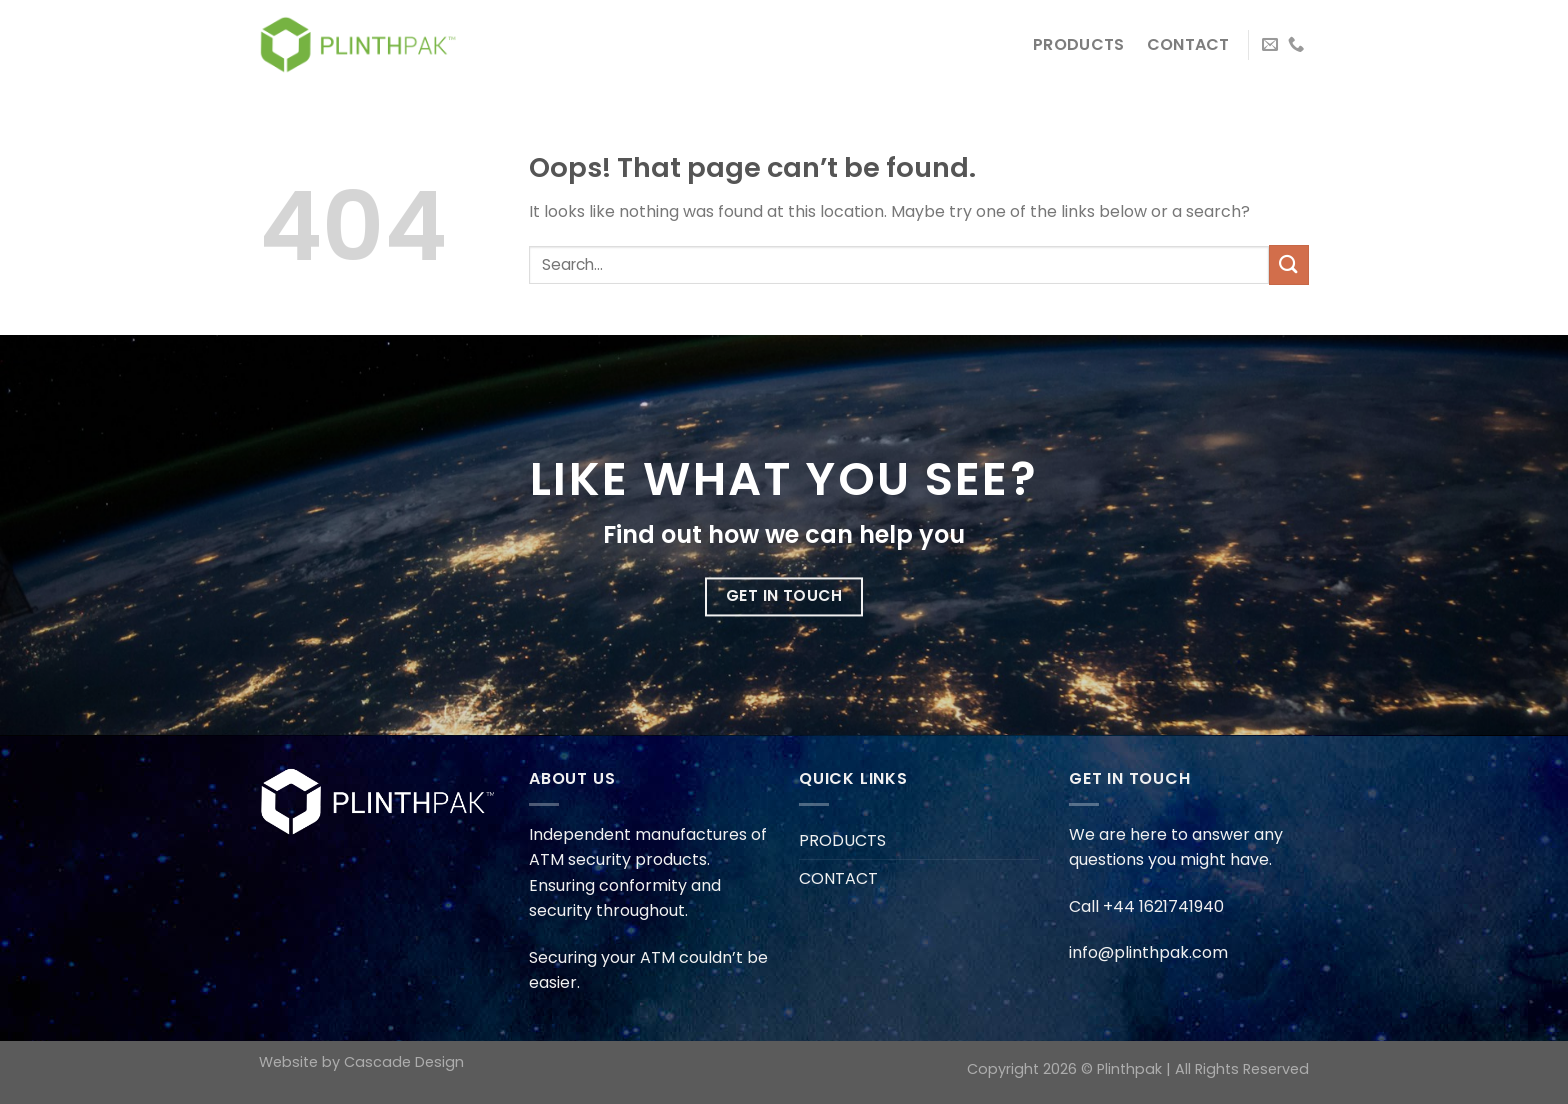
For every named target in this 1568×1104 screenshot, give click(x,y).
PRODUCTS (1079, 44)
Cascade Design (404, 1062)
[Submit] (1289, 264)
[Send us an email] (1270, 45)
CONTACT (1188, 44)
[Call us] (1296, 45)
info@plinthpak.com (1148, 952)
